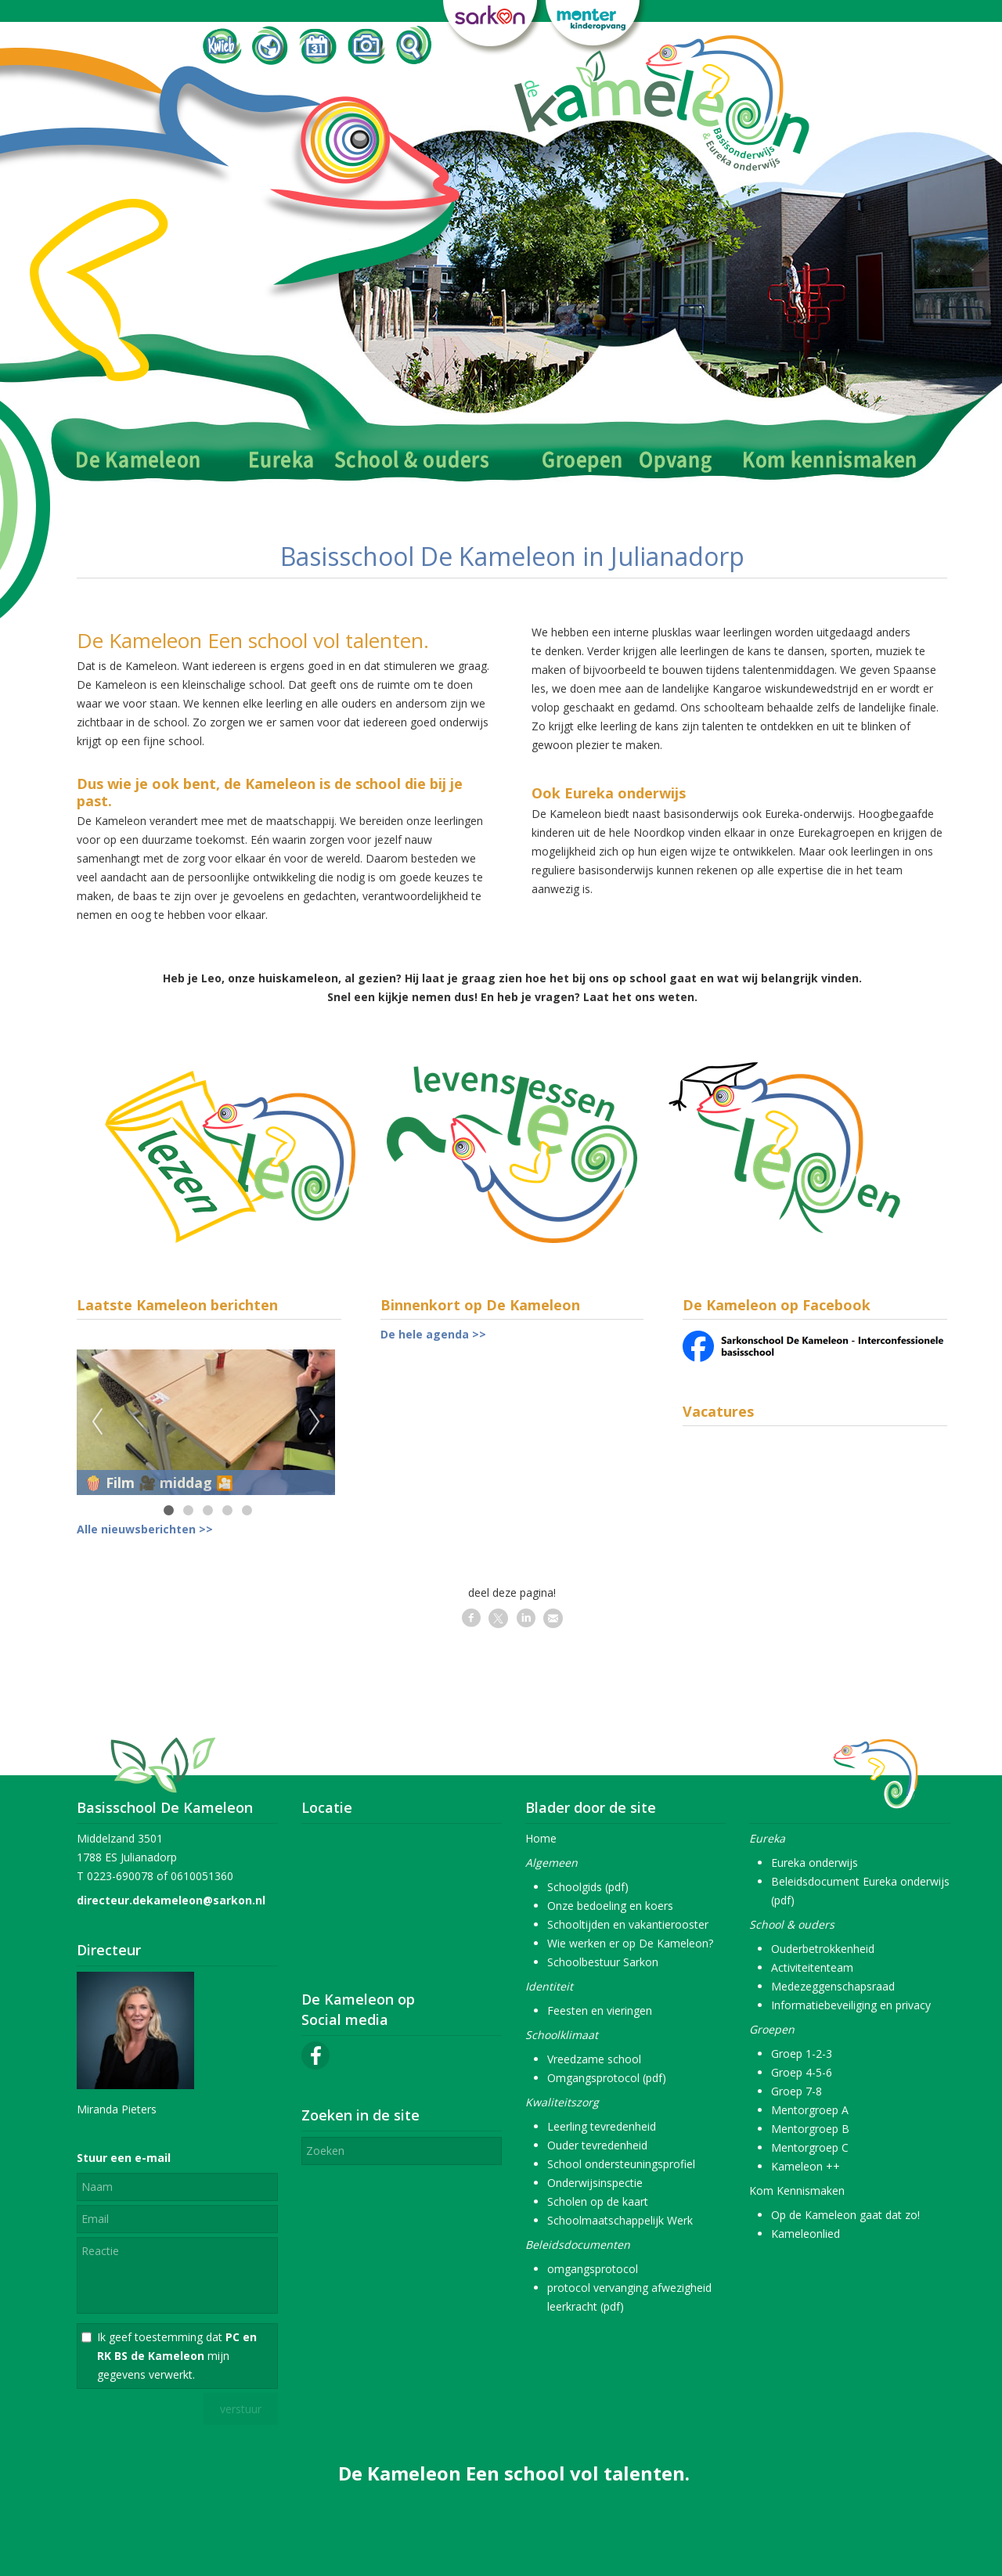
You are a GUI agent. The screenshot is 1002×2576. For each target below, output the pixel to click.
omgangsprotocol (592, 2268)
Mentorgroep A (810, 2109)
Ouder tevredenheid (597, 2145)
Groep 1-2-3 (801, 2053)
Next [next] (314, 1422)
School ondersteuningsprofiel (621, 2163)
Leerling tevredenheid (601, 2126)
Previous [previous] (97, 1422)
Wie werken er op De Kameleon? (630, 1943)
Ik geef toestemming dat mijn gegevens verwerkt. (177, 2355)
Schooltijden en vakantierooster (627, 1924)
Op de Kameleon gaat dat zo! (845, 2214)
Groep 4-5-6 (801, 2072)
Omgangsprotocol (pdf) (606, 2077)
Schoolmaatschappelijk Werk (620, 2220)
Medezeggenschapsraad (833, 1986)
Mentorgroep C (810, 2147)
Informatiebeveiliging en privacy (851, 2005)
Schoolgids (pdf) (588, 1886)
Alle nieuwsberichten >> (145, 1529)
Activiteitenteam (812, 1967)
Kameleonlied (805, 2233)
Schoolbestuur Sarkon (602, 1962)
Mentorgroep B (810, 2128)
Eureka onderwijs (814, 1862)
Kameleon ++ (805, 2166)
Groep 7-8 (796, 2091)
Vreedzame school (594, 2059)
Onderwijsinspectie (595, 2182)
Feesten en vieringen (599, 2010)
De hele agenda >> (433, 1334)
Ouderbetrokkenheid (822, 1948)
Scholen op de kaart (597, 2201)
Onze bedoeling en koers (610, 1905)
